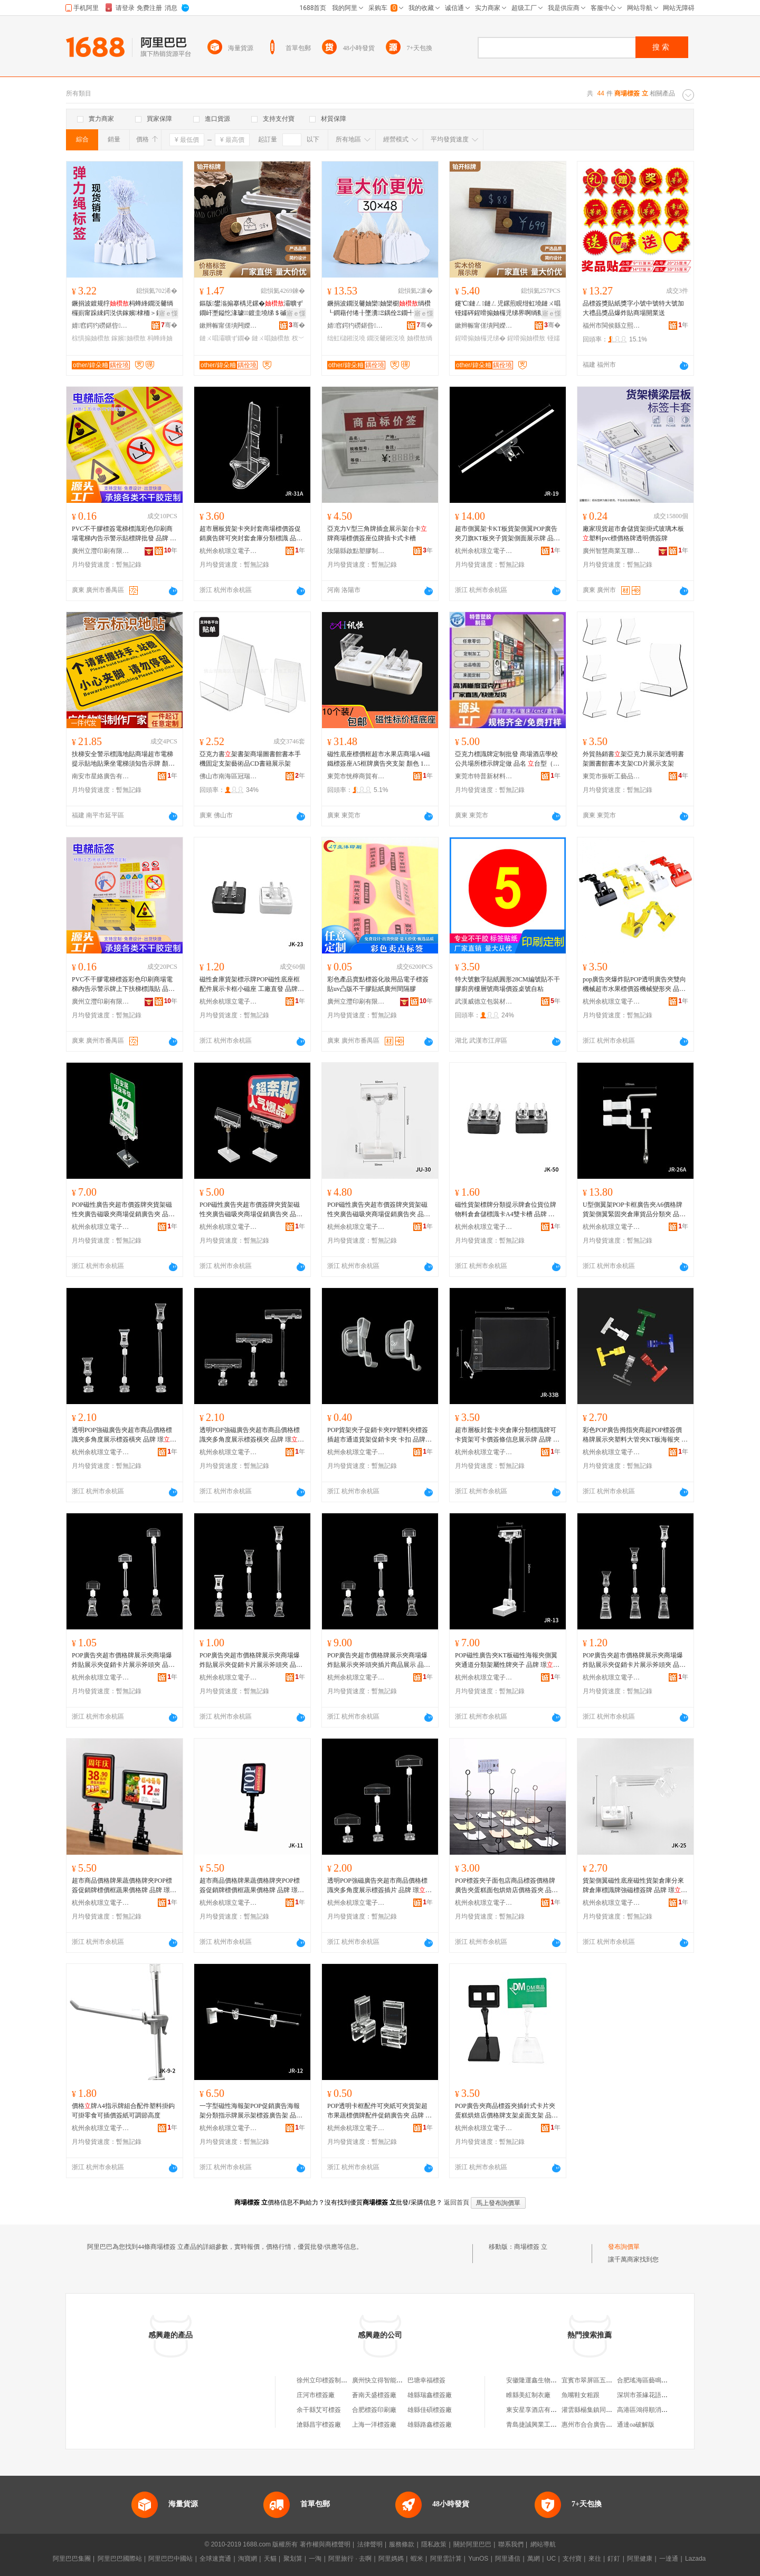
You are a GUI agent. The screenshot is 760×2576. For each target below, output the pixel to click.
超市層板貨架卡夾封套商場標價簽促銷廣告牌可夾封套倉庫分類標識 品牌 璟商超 (251, 534)
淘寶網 (247, 2558)
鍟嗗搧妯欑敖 (526, 338)
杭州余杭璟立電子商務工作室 (229, 551)
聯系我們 (511, 2544)
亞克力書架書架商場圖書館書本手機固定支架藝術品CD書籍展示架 (250, 758)
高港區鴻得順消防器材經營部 (658, 2409)
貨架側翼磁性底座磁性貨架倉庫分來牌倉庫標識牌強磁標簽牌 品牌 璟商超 (635, 1886)
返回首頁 (456, 2202)
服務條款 (401, 2544)
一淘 (315, 2558)
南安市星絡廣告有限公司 (101, 776)
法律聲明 (370, 2544)
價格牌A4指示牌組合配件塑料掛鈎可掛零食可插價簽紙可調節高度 (123, 2110)
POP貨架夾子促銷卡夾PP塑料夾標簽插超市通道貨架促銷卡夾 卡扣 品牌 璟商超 (377, 1435)
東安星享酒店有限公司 (537, 2409)
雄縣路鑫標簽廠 (429, 2424)
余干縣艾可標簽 (319, 2409)
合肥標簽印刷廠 (374, 2409)
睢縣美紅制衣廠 (528, 2395)
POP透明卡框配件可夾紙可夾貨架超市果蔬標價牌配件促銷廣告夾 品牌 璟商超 (379, 2111)
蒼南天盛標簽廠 (374, 2395)
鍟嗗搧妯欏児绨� (480, 338)
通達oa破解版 (635, 2424)
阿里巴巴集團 (72, 2558)
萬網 (533, 2558)
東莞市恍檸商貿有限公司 (356, 776)
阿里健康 (639, 2558)
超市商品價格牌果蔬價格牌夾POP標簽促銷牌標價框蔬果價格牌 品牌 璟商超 (124, 1886)
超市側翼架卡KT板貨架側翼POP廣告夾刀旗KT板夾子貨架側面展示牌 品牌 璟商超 (507, 534)
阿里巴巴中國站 (170, 2558)
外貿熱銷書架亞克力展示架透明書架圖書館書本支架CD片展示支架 (633, 758)
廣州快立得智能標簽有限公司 (393, 2380)
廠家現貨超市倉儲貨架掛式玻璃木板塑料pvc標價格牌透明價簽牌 (633, 533)
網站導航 (543, 2544)
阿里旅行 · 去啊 (350, 2558)
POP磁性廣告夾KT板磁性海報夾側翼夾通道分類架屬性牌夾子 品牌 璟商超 (507, 1660)
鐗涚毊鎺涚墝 (386, 338)
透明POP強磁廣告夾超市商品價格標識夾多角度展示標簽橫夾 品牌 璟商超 (124, 1435)
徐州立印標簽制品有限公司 (335, 2380)
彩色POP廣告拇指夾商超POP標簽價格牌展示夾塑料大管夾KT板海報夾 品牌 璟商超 (635, 1435)
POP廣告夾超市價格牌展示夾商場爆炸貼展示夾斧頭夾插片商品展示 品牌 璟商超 (378, 1660)
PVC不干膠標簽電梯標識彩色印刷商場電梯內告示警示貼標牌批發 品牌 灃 (124, 534)
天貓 (270, 2558)
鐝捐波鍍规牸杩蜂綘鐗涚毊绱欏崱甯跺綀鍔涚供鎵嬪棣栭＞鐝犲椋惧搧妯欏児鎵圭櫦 (122, 309)
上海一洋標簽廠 (374, 2424)
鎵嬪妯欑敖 (128, 338)
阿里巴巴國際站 (120, 2558)
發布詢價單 (624, 2246)
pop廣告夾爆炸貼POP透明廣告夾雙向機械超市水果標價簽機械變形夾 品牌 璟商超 (634, 985)
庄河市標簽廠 (316, 2395)
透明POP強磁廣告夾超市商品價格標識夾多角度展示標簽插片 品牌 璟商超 (379, 1886)
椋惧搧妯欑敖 (91, 338)
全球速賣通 (215, 2558)
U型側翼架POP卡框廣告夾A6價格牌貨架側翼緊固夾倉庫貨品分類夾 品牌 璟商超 (634, 1210)
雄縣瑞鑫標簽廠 (429, 2395)
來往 (594, 2558)
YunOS (478, 2558)
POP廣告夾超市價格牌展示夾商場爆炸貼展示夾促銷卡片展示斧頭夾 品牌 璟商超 (123, 1660)
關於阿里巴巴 (472, 2544)
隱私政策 (433, 2544)
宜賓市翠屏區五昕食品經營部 (603, 2380)
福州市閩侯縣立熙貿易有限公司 (612, 325)
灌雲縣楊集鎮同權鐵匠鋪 (596, 2409)
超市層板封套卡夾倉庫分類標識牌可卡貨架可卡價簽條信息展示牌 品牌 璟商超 (507, 1435)
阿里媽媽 (391, 2558)
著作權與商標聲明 (325, 2544)
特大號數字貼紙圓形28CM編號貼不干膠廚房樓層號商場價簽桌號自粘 (507, 984)
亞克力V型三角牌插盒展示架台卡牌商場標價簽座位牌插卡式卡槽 (377, 533)
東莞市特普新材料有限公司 (484, 776)
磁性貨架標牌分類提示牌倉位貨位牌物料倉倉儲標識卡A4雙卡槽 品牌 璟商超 (505, 1210)
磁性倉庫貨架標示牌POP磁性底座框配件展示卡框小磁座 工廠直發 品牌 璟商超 (250, 985)
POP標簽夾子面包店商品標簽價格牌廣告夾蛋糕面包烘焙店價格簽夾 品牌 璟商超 (506, 1886)
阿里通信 (507, 2558)
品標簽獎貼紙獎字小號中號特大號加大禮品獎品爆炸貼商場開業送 (633, 308)
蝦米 (417, 2558)
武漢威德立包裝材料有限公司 (484, 1001)
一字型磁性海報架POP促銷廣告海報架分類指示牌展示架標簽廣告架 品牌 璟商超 (251, 2111)
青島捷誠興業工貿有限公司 (544, 2424)
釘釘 (613, 2558)
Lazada (695, 2558)
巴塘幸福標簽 (426, 2380)
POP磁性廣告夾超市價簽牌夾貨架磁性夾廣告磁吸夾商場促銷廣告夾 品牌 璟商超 (123, 1210)
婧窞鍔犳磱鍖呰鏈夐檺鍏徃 (101, 325)
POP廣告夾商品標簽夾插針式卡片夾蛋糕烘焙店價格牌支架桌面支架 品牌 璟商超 (506, 2111)
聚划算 (292, 2558)
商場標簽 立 (530, 2246)
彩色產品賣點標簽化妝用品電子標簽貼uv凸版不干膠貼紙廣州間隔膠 (378, 984)
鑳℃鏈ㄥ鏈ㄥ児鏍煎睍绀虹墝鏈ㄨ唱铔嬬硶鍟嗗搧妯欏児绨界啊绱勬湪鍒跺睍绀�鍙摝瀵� (507, 309)
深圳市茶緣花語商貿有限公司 (658, 2395)
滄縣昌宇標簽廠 (319, 2424)
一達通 (668, 2558)
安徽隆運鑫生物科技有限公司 (547, 2380)
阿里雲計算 (446, 2558)
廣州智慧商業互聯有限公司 (612, 551)
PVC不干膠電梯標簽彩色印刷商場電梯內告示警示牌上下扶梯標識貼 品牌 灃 (123, 985)
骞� (169, 325)
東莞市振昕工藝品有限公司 (612, 776)
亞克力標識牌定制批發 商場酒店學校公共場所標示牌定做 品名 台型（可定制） (507, 759)
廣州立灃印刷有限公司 (101, 551)
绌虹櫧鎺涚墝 (346, 338)
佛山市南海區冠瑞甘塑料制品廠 (229, 776)
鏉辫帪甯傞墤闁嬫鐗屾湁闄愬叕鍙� (229, 325)
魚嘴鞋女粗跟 (581, 2395)
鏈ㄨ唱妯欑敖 (271, 338)
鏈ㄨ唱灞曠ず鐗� (225, 338)
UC (551, 2558)
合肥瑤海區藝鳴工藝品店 (652, 2380)
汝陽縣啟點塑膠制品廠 (356, 551)
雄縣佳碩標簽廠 (429, 2409)
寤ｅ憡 (168, 313)
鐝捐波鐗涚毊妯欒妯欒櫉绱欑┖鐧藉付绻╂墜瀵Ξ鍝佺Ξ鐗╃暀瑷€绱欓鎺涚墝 (379, 309)
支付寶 (572, 2558)
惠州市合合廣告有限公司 (596, 2424)
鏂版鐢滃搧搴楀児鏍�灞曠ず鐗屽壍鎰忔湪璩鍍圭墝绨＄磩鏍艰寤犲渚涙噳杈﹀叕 (251, 309)
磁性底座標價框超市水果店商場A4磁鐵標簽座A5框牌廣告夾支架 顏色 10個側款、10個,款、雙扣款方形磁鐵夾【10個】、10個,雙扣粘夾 (378, 759)
